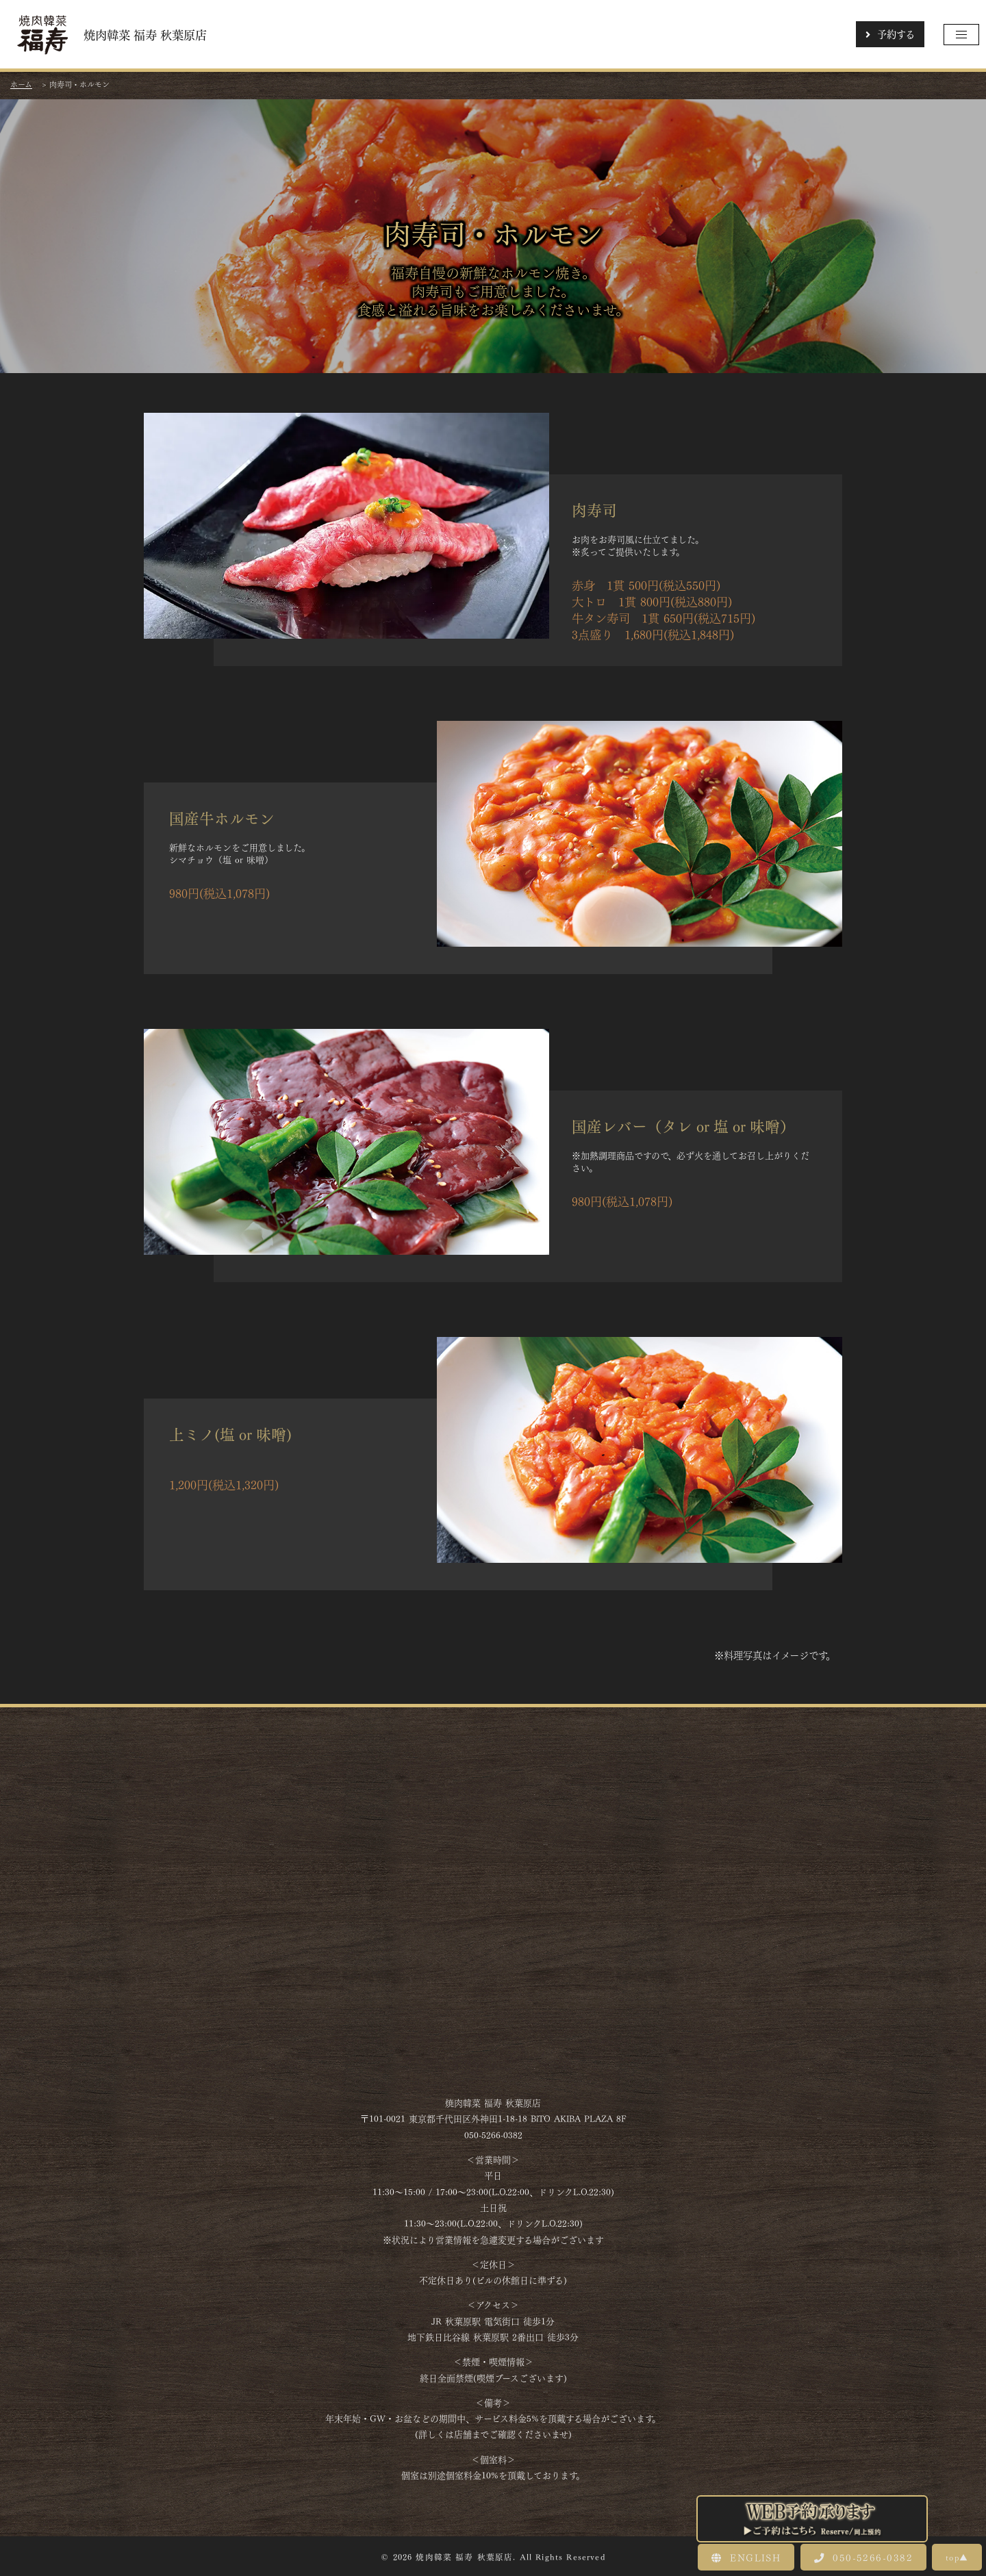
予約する (890, 33)
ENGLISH (746, 2556)
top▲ (957, 2557)
